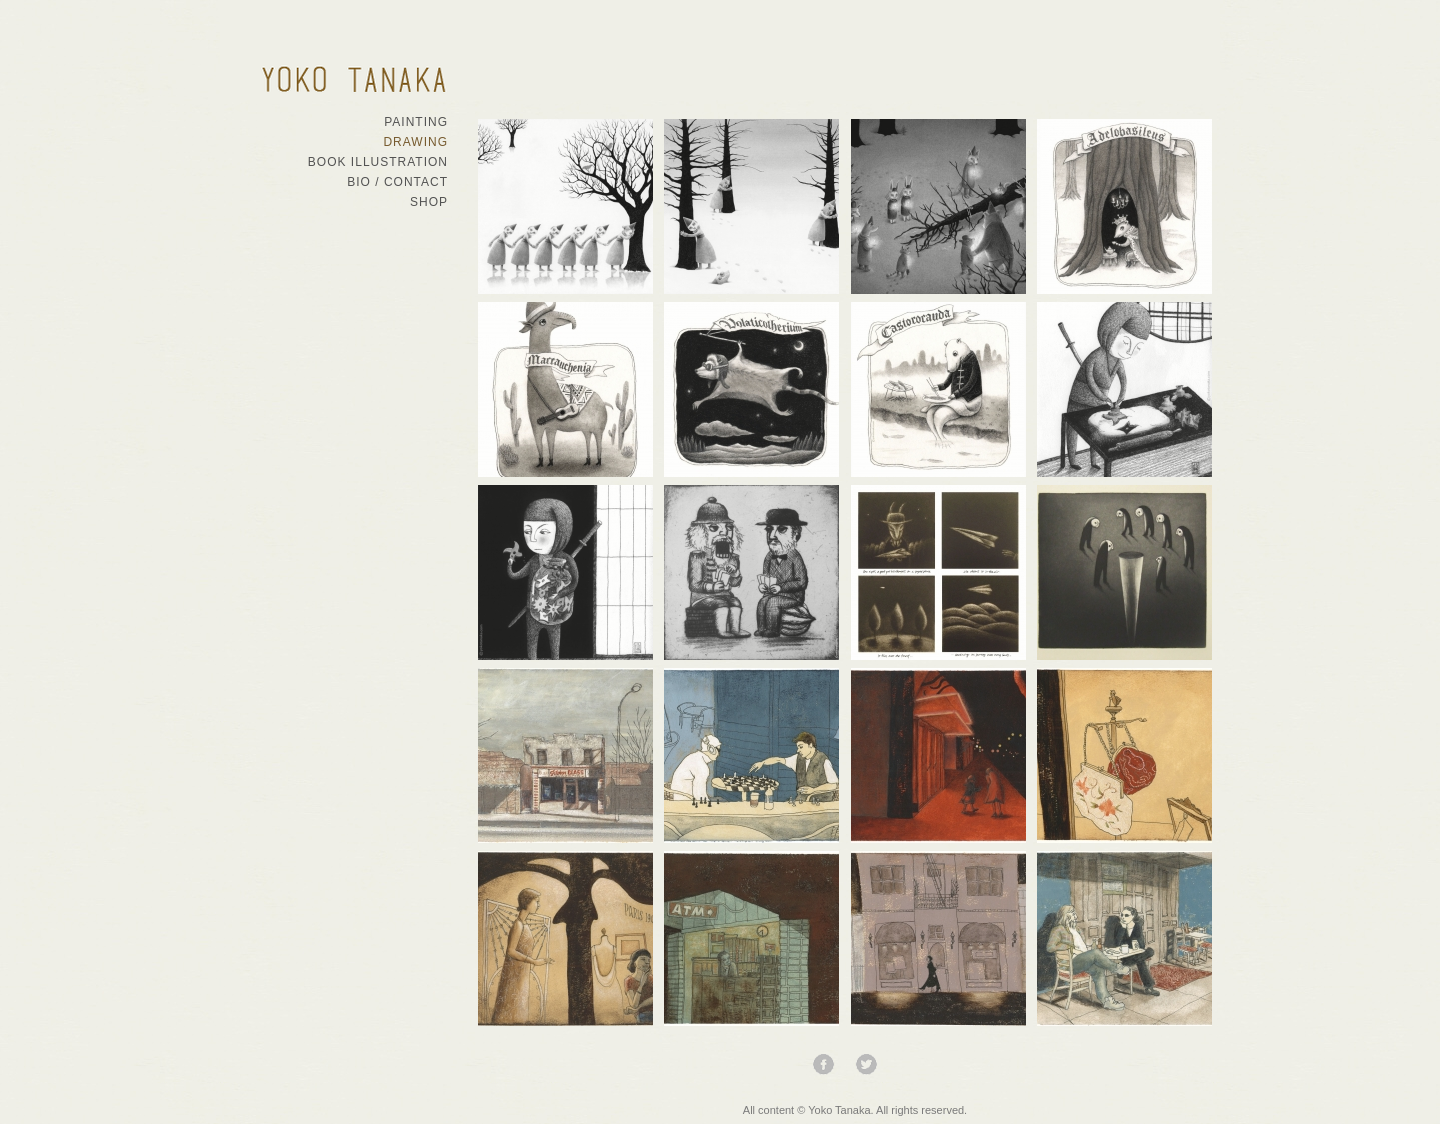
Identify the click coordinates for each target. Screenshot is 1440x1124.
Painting (416, 122)
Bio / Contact (397, 182)
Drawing (415, 142)
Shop (429, 202)
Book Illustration (378, 162)
